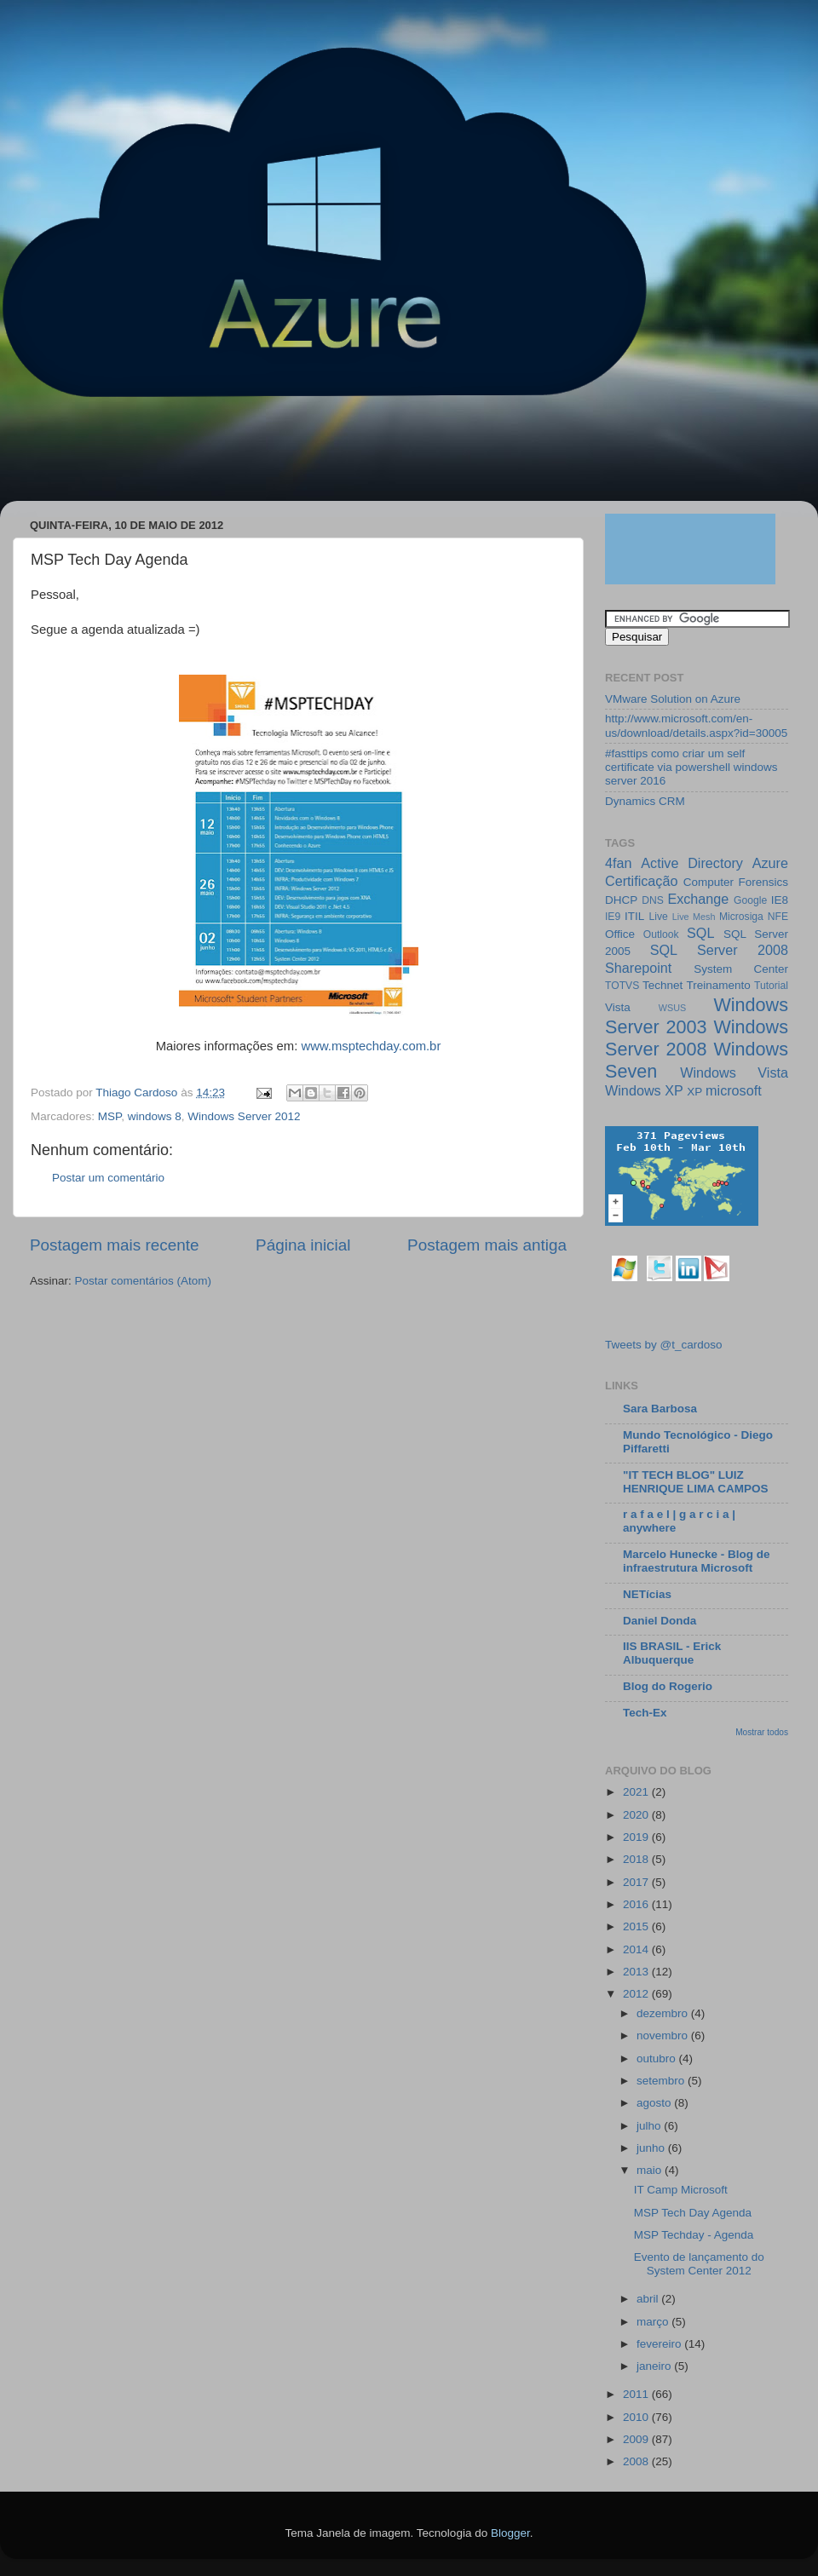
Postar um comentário (108, 1177)
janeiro (655, 2366)
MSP (110, 1116)
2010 (637, 2417)
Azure (770, 863)
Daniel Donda (659, 1620)
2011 (637, 2394)
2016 (637, 1904)
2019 (637, 1837)
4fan (618, 863)
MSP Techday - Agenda (694, 2234)
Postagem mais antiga (487, 1245)
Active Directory (692, 863)
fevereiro (660, 2343)
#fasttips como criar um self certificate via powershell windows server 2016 (691, 767)
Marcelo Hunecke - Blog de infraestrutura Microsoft (696, 1561)
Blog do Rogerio (667, 1686)
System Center (741, 969)
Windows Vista (734, 1072)
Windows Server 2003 (696, 1016)
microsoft (734, 1090)
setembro (662, 2080)
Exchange (698, 898)
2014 (637, 1949)
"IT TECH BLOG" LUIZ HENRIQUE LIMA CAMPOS (696, 1482)
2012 (637, 1993)
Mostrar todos (761, 1732)
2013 (637, 1971)
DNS (653, 900)
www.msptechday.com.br (371, 1046)
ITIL (634, 916)
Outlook (661, 934)
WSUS (672, 1008)
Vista (618, 1007)
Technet (662, 985)
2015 (637, 1926)
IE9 (612, 917)
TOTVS (622, 986)
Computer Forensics (735, 882)
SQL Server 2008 (719, 949)
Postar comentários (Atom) (143, 1280)
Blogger (510, 2533)
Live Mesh (694, 916)
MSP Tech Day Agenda (693, 2212)
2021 (637, 1791)
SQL (700, 932)
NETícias (647, 1594)
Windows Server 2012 (243, 1116)
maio (651, 2170)
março (654, 2321)
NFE (778, 917)
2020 (637, 1814)
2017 (637, 1882)
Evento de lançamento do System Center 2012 (699, 2264)
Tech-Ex (645, 1712)
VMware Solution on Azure (672, 699)
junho (652, 2148)
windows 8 (154, 1116)
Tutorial (771, 986)
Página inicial (303, 1245)
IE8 (779, 900)
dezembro (664, 2013)
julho (650, 2125)
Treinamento (719, 985)
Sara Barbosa (660, 1408)
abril (649, 2298)
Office (620, 934)
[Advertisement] (327, 457)
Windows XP (644, 1090)
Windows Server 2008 (696, 1038)
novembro (664, 2035)
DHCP (621, 900)
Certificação (641, 880)
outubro (658, 2058)
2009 (637, 2439)
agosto (655, 2102)
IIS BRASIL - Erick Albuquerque (672, 1653)
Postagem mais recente (114, 1245)
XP (694, 1091)
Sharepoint (638, 967)
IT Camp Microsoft (681, 2189)
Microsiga (741, 917)
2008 (637, 2461)
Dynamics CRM (645, 801)
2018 (637, 1859)
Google (750, 900)
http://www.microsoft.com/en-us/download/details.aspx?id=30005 (696, 725)
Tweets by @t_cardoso (664, 1344)
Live (658, 917)
